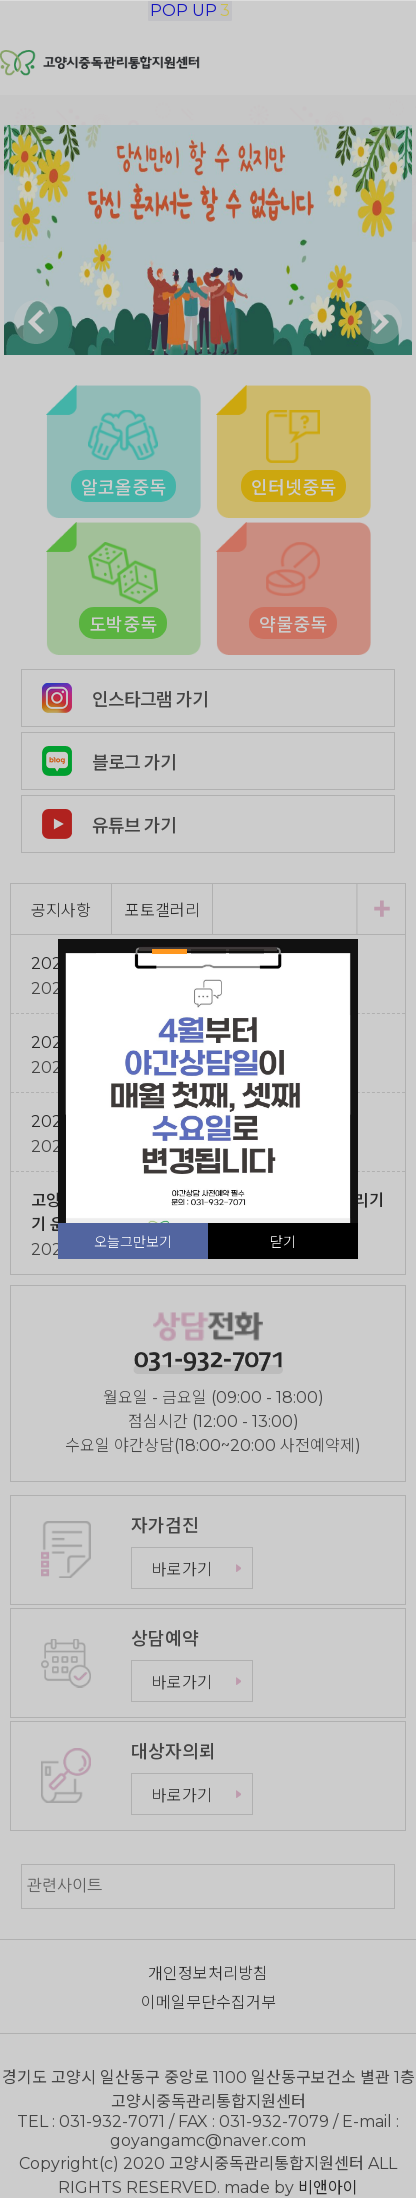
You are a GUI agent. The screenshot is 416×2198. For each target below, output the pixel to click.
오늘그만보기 (133, 1242)
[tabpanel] (208, 1089)
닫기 (283, 1242)
